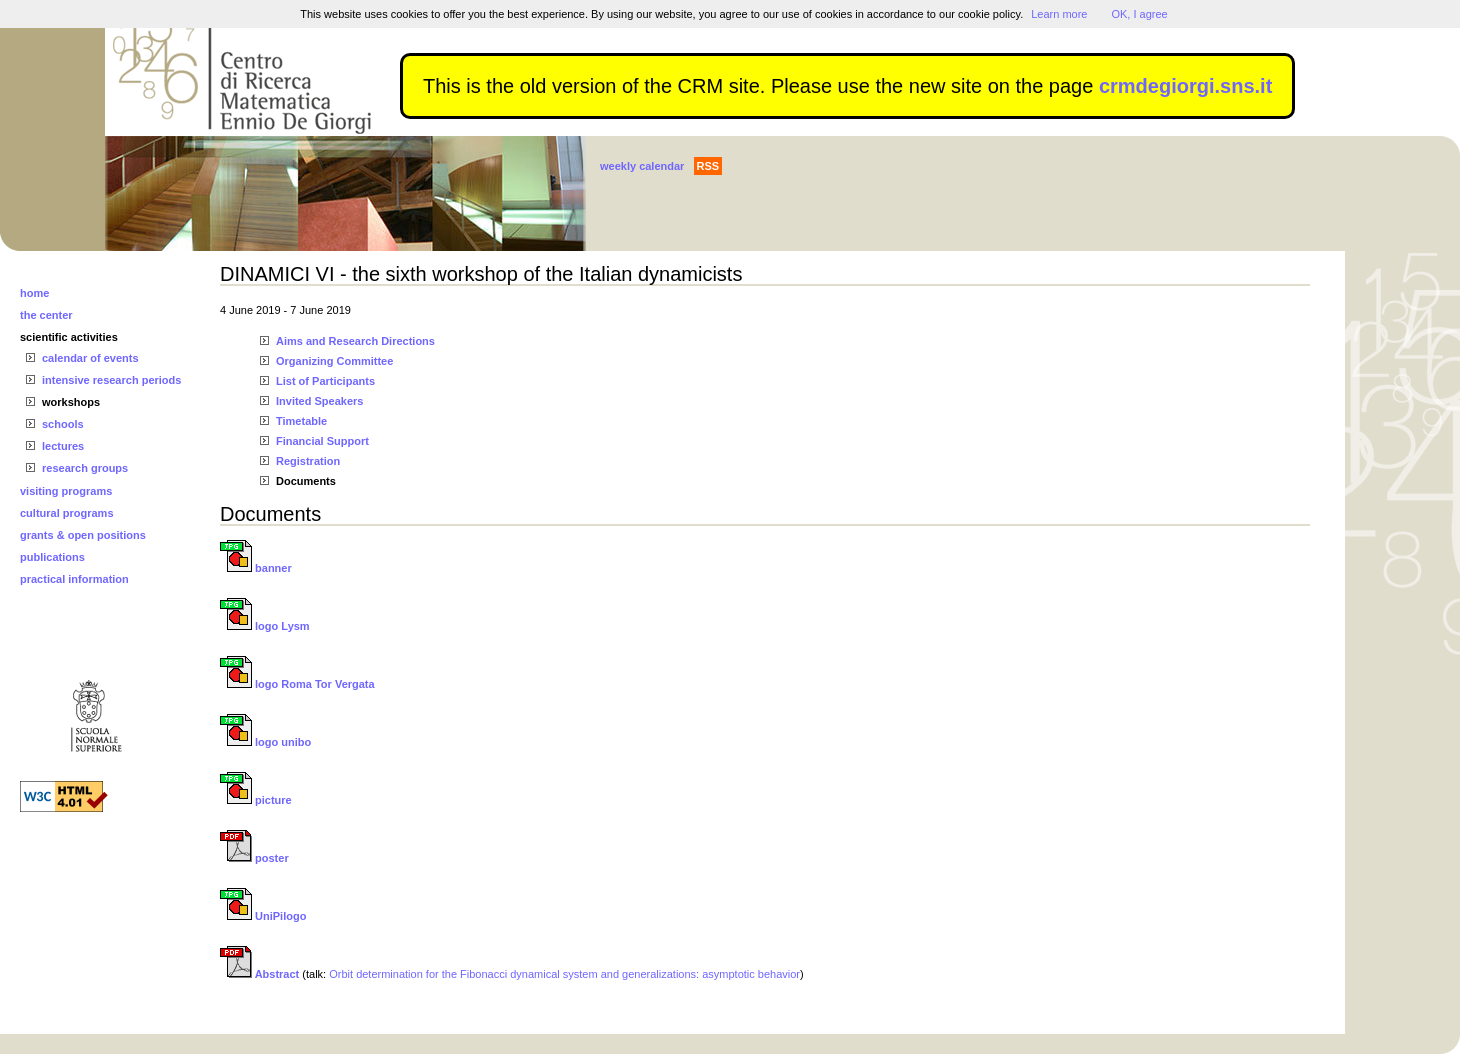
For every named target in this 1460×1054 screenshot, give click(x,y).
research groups (85, 468)
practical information (74, 579)
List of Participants (325, 381)
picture (256, 800)
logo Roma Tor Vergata (297, 684)
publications (52, 557)
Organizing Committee (334, 361)
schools (63, 424)
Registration (308, 461)
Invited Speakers (319, 401)
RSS (708, 166)
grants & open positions (83, 535)
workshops (71, 402)
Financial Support (322, 441)
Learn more (1059, 14)
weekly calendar (642, 166)
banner (256, 568)
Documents (306, 481)
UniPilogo (263, 916)
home (34, 293)
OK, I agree (1139, 14)
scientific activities (69, 337)
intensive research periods (111, 380)
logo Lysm (265, 626)
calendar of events (90, 358)
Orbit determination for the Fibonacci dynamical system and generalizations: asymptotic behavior (564, 974)
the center (46, 315)
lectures (63, 446)
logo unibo (265, 742)
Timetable (301, 421)
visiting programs (66, 491)
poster (254, 858)
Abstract (259, 974)
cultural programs (67, 513)
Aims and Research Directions (355, 341)
